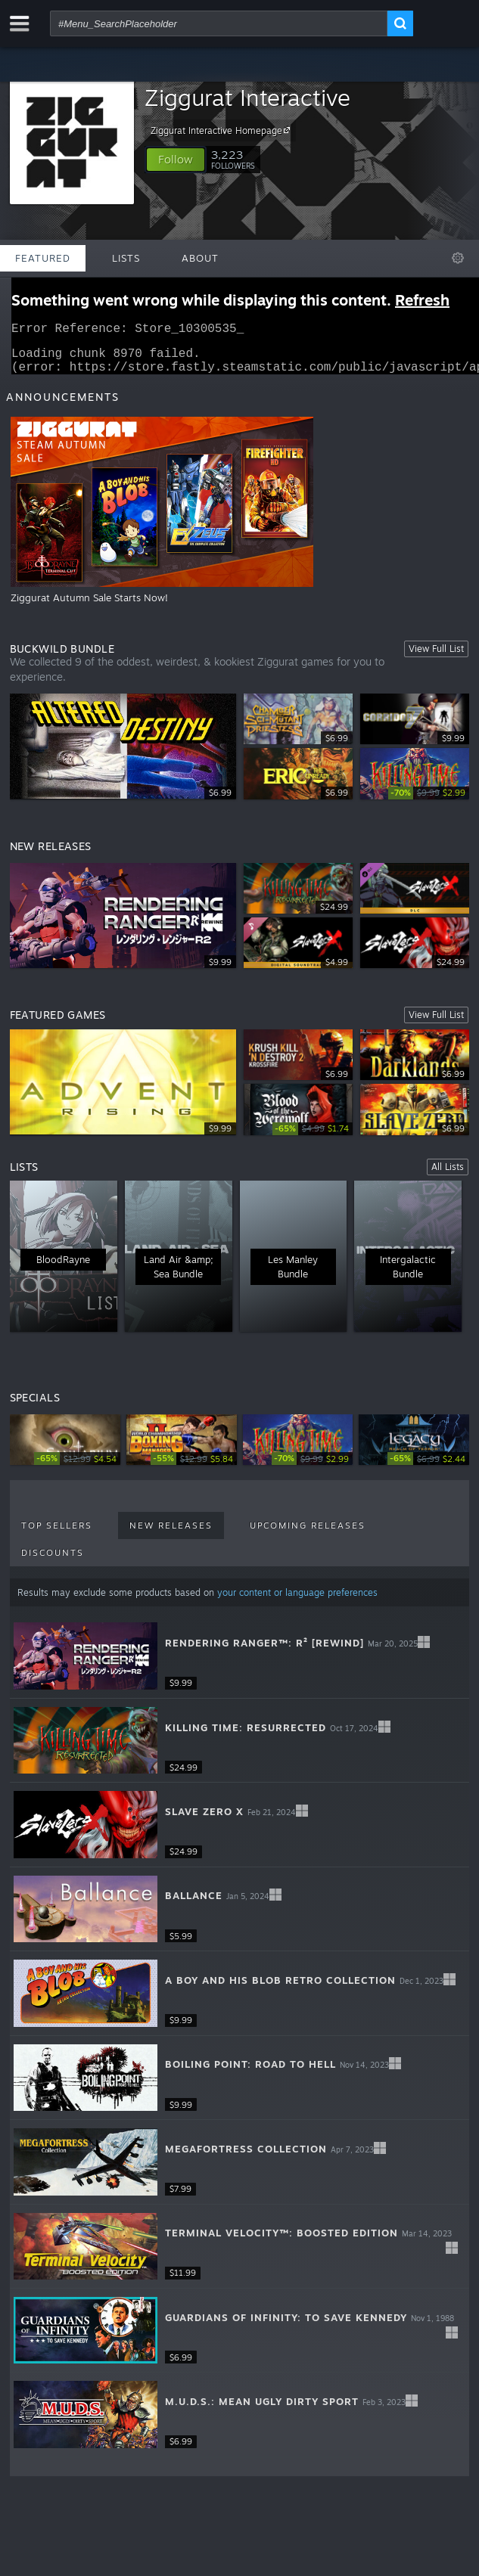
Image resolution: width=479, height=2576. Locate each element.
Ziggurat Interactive (247, 97)
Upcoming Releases (307, 1534)
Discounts (52, 1561)
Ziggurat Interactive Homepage (222, 130)
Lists (126, 258)
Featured (42, 258)
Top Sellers (56, 1534)
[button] (176, 159)
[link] (428, 802)
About (200, 258)
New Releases (171, 1534)
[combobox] (218, 23)
